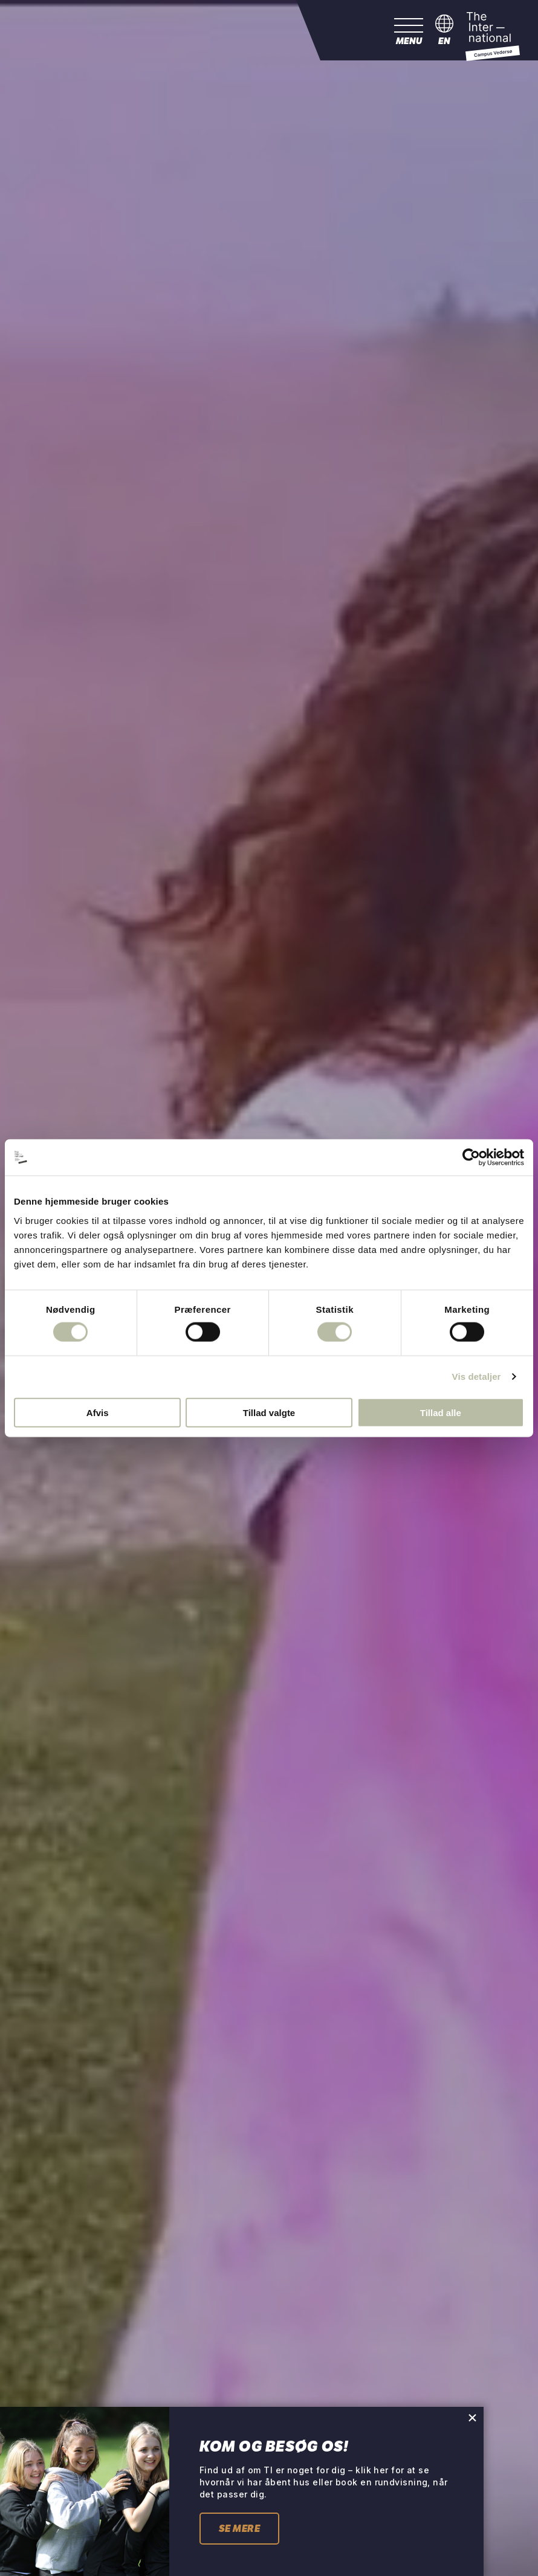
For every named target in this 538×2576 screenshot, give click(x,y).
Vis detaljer (476, 1376)
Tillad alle (440, 1412)
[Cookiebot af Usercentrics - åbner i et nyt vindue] (471, 1157)
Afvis (97, 1412)
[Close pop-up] (472, 2417)
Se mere (239, 2528)
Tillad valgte (269, 1412)
